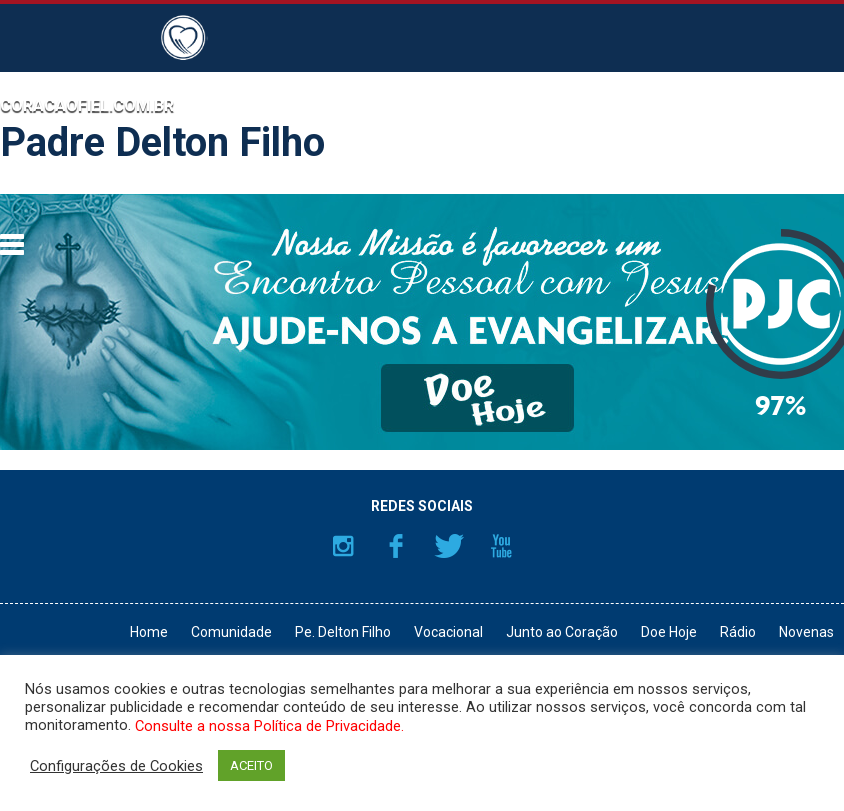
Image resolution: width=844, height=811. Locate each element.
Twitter (449, 546)
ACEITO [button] (251, 765)
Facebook (396, 546)
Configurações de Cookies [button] (116, 766)
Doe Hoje (669, 632)
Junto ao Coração (562, 632)
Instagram (343, 546)
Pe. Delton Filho (343, 632)
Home (149, 632)
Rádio (738, 632)
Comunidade (231, 632)
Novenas (806, 632)
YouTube (502, 546)
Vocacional (448, 632)
